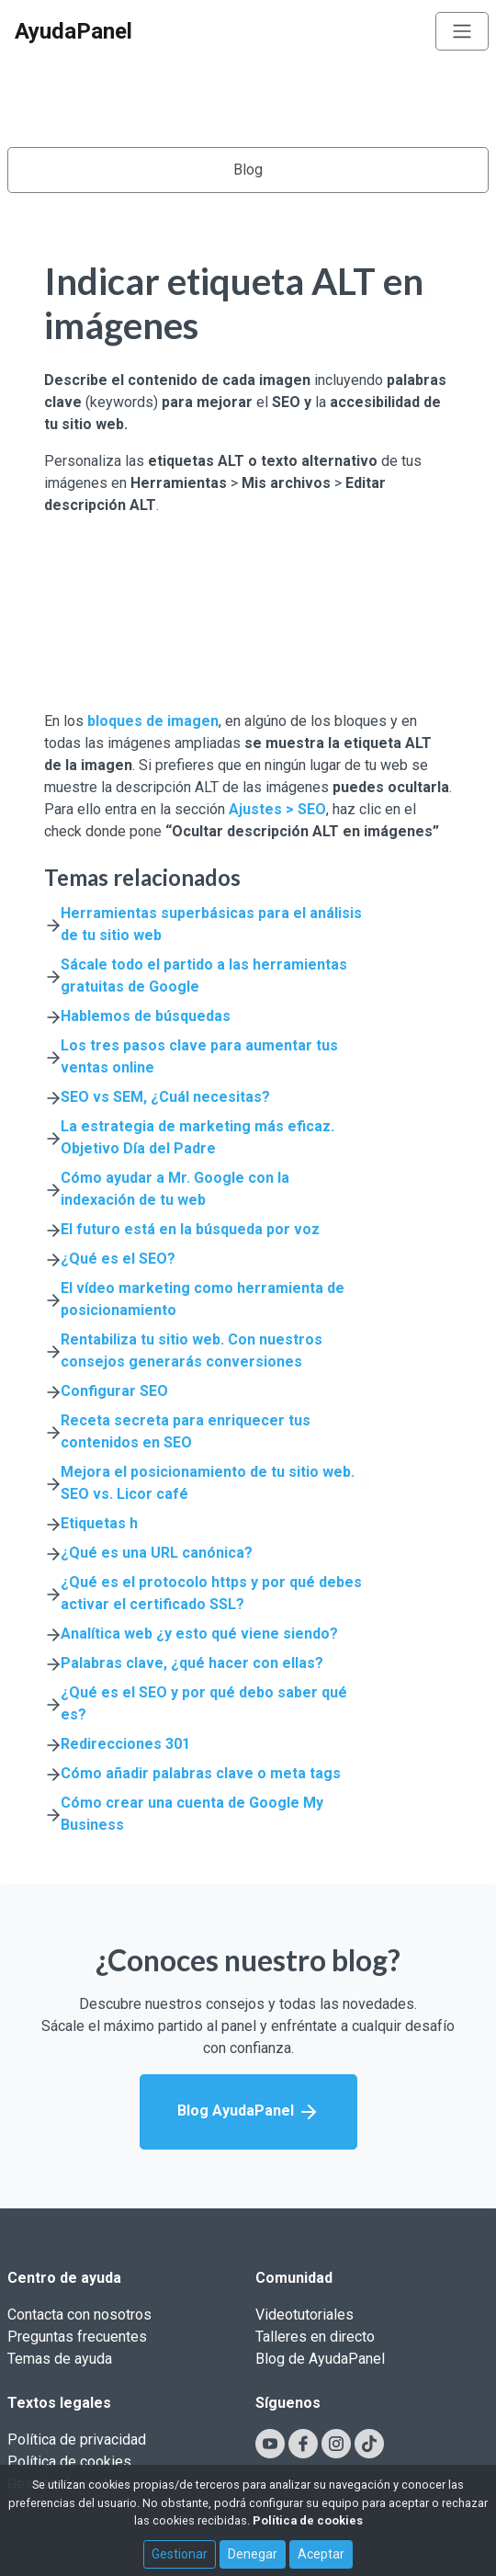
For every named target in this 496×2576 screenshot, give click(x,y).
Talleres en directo (315, 2336)
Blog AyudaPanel (248, 2112)
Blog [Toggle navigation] (248, 169)
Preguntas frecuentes (77, 2336)
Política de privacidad (76, 2439)
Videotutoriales (304, 2314)
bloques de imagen (153, 721)
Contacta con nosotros (79, 2314)
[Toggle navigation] (462, 31)
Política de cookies (69, 2461)
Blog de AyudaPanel (320, 2358)
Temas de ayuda (59, 2358)
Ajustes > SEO (277, 809)
